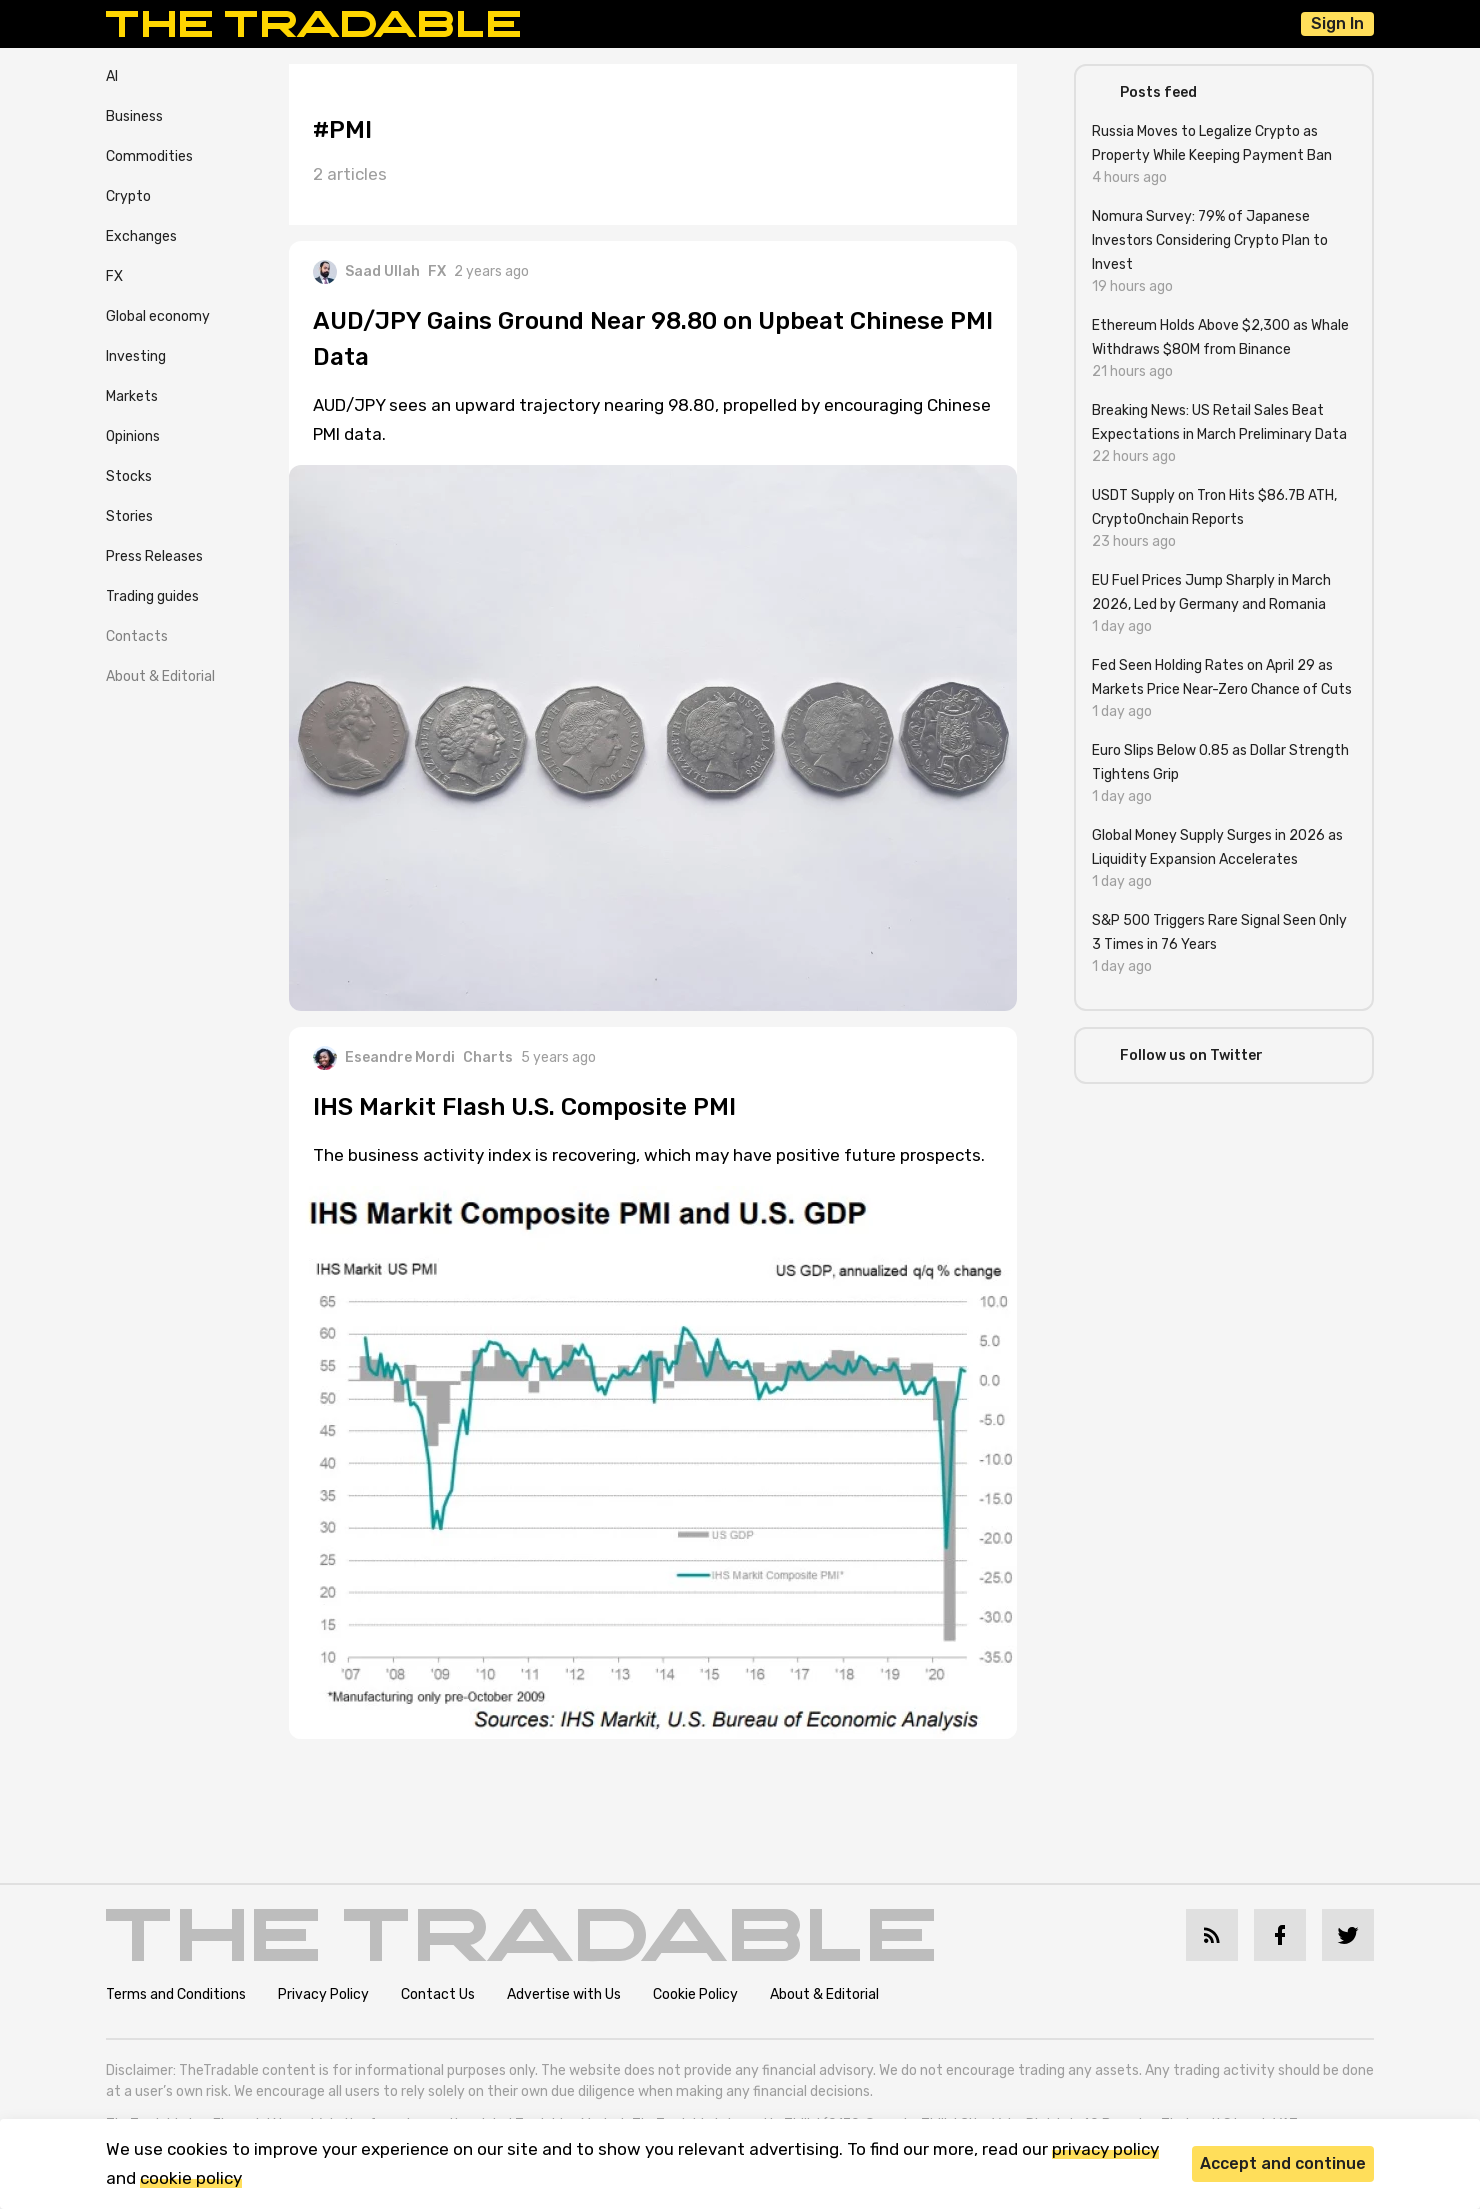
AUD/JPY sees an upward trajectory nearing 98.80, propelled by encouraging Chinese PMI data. (652, 419)
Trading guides (152, 596)
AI (112, 76)
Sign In (1337, 23)
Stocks (129, 476)
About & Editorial (160, 676)
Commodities (149, 156)
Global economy (158, 316)
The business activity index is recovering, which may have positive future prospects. (649, 1155)
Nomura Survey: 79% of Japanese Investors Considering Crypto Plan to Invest (1210, 240)
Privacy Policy (323, 1994)
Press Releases (154, 556)
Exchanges (141, 236)
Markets (132, 396)
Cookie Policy (695, 1994)
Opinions (133, 436)
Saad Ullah (366, 272)
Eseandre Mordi (384, 1058)
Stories (129, 516)
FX (114, 276)
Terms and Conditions (176, 1994)
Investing (136, 356)
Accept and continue (1283, 2163)
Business (134, 116)
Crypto (128, 196)
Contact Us (438, 1994)
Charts (488, 1057)
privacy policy (1105, 2149)
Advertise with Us (564, 1994)
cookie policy (191, 2178)
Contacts (137, 636)
